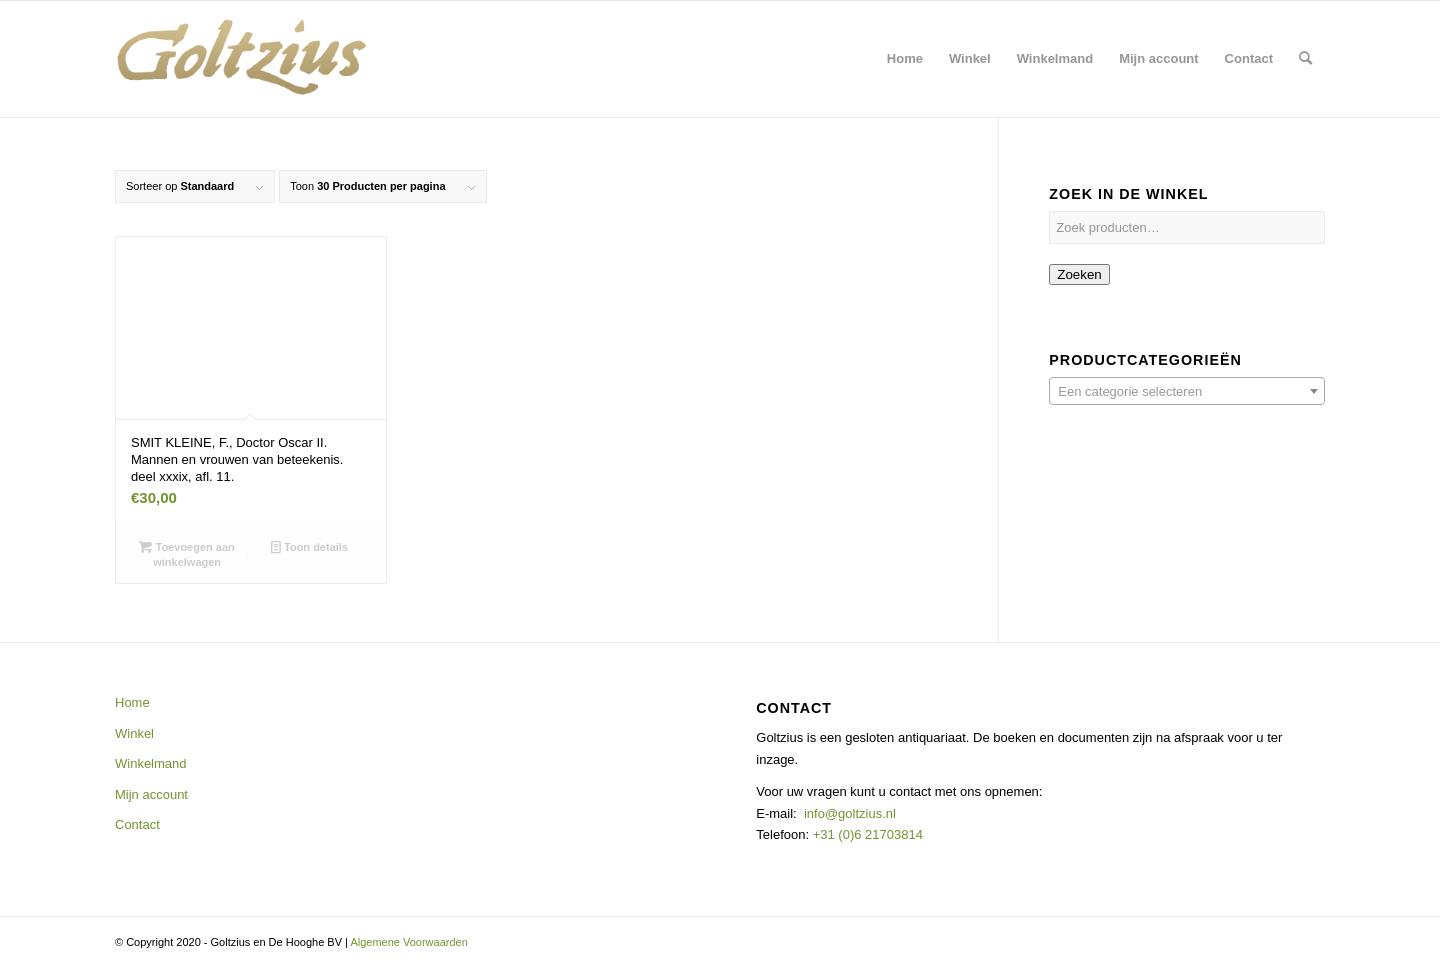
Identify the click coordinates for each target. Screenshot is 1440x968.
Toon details (309, 547)
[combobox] (1187, 391)
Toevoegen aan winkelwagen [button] (186, 553)
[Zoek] (1305, 59)
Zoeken (1079, 274)
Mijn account (151, 794)
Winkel (134, 733)
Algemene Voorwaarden (408, 942)
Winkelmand (151, 763)
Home (132, 702)
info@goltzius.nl (850, 813)
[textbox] (1187, 392)
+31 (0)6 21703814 (866, 834)
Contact (137, 824)
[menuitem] (905, 59)
